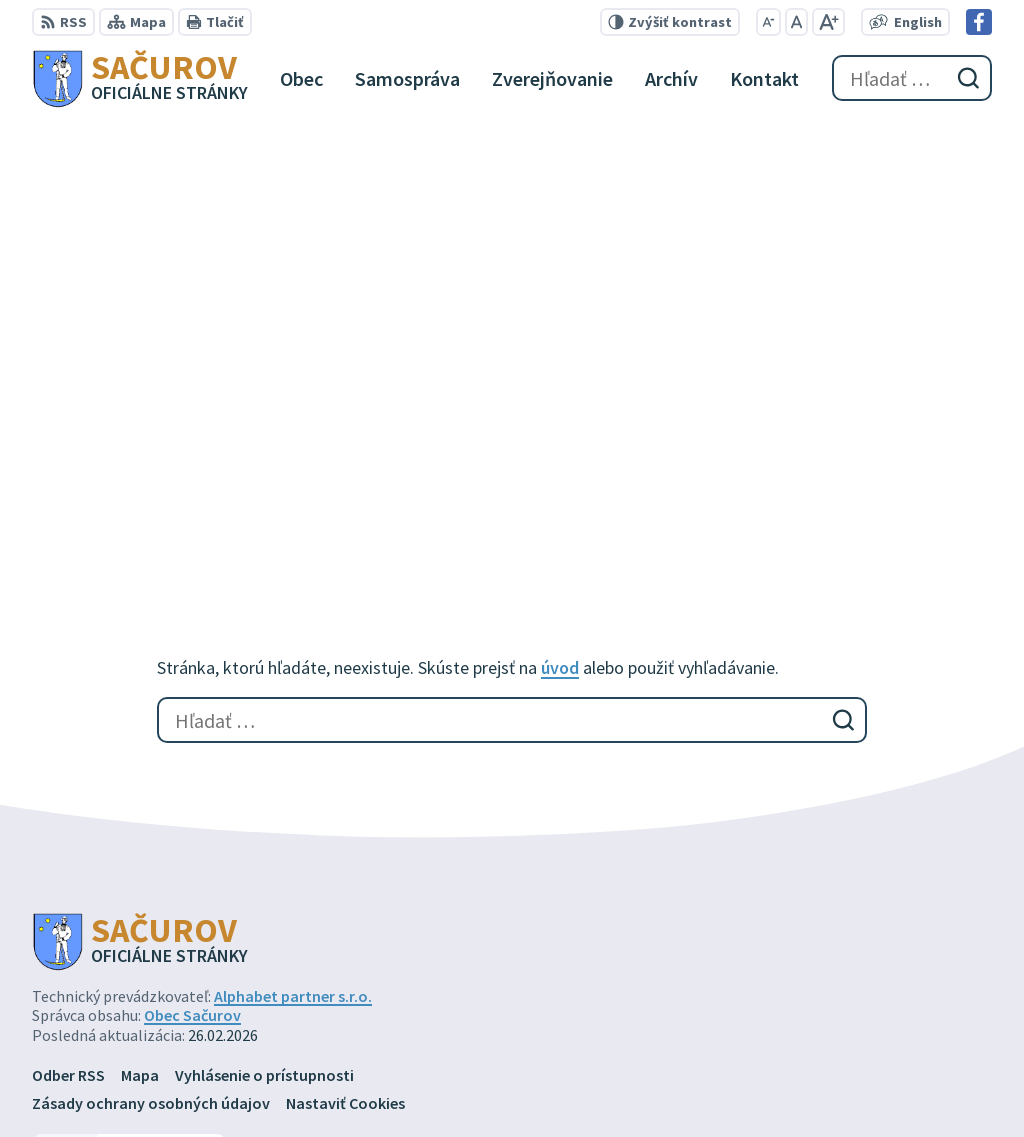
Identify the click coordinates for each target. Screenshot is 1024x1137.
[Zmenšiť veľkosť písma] (768, 22)
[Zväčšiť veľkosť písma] (828, 22)
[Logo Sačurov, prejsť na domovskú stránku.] (140, 78)
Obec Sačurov (192, 583)
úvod (560, 234)
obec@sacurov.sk (860, 1061)
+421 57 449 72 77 (856, 1037)
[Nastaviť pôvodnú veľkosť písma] (796, 22)
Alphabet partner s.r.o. (293, 564)
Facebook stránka (861, 1085)
